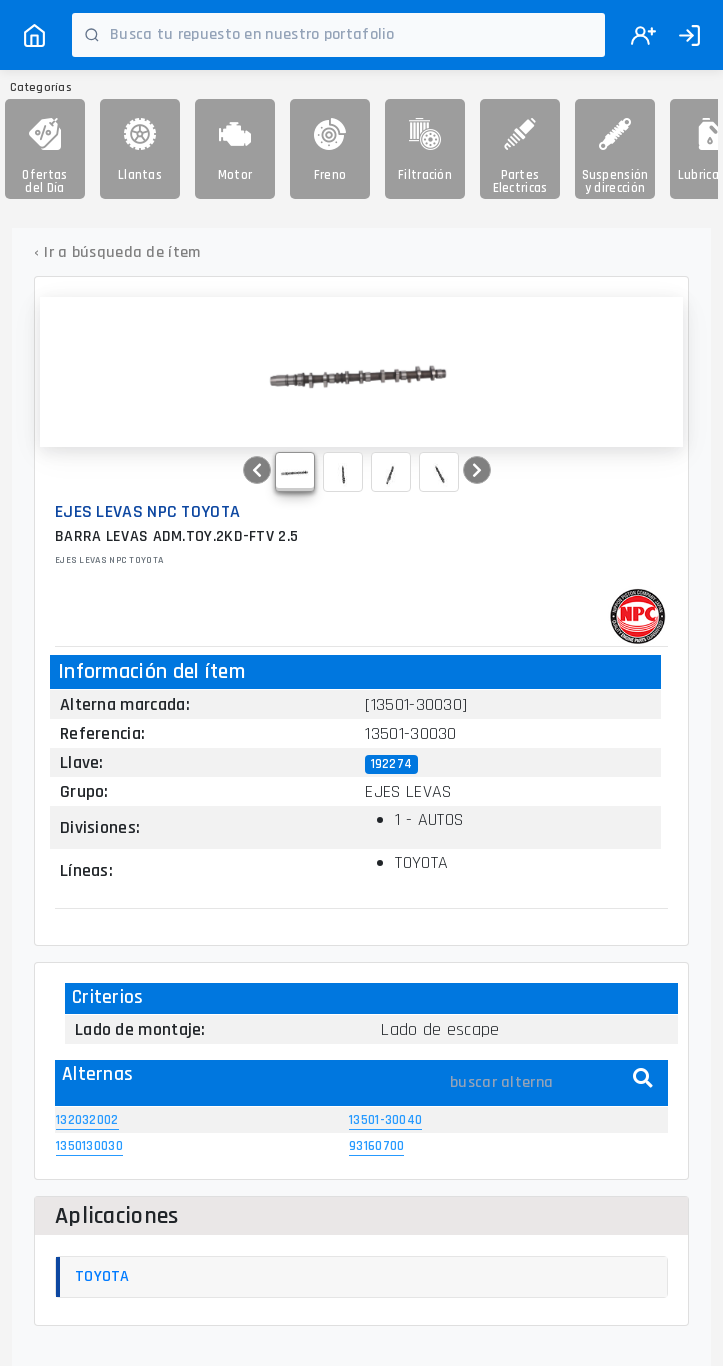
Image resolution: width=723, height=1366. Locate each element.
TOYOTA (102, 1276)
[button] (257, 470)
